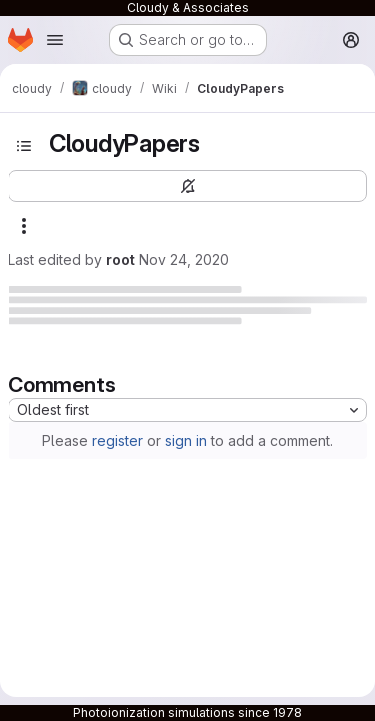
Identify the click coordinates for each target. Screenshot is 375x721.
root (120, 259)
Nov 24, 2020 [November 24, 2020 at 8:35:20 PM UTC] (184, 259)
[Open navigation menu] (55, 40)
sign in (186, 440)
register (117, 440)
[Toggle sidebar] (24, 146)
